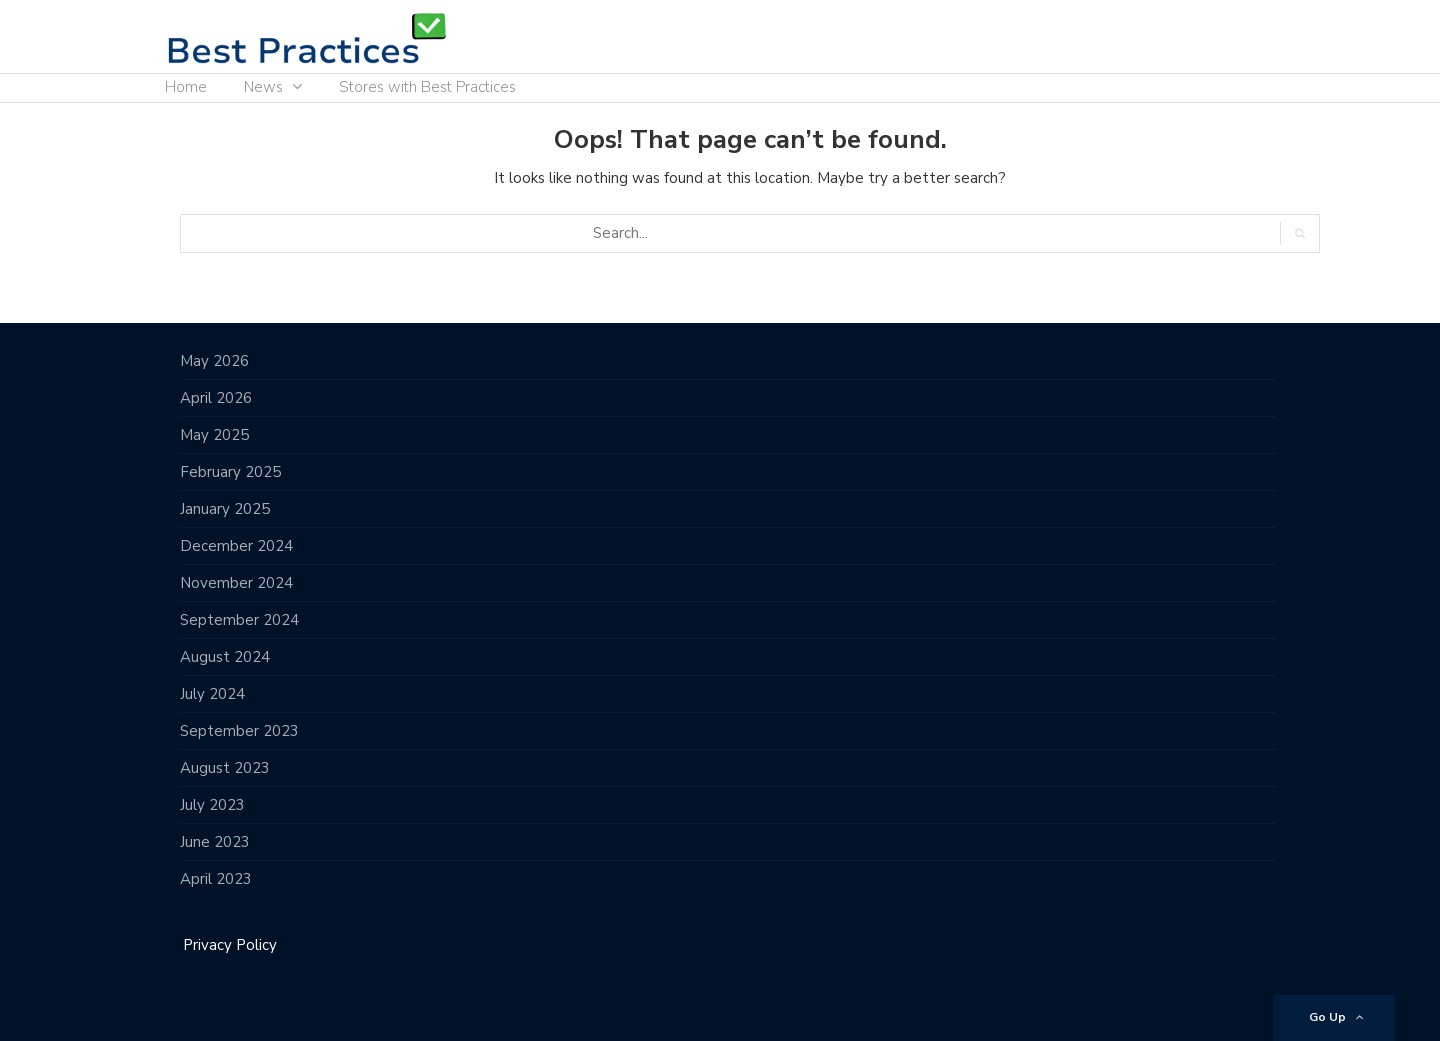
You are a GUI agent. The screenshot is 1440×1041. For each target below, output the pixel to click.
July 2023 (212, 805)
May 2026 (214, 361)
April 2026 (216, 398)
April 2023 (216, 879)
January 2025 (225, 509)
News (263, 87)
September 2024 (239, 620)
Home (186, 87)
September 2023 (239, 731)
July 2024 (212, 694)
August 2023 (225, 768)
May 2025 (214, 435)
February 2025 (230, 472)
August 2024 (225, 657)
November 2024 (236, 583)
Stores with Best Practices (427, 87)
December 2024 (236, 546)
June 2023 (215, 842)
